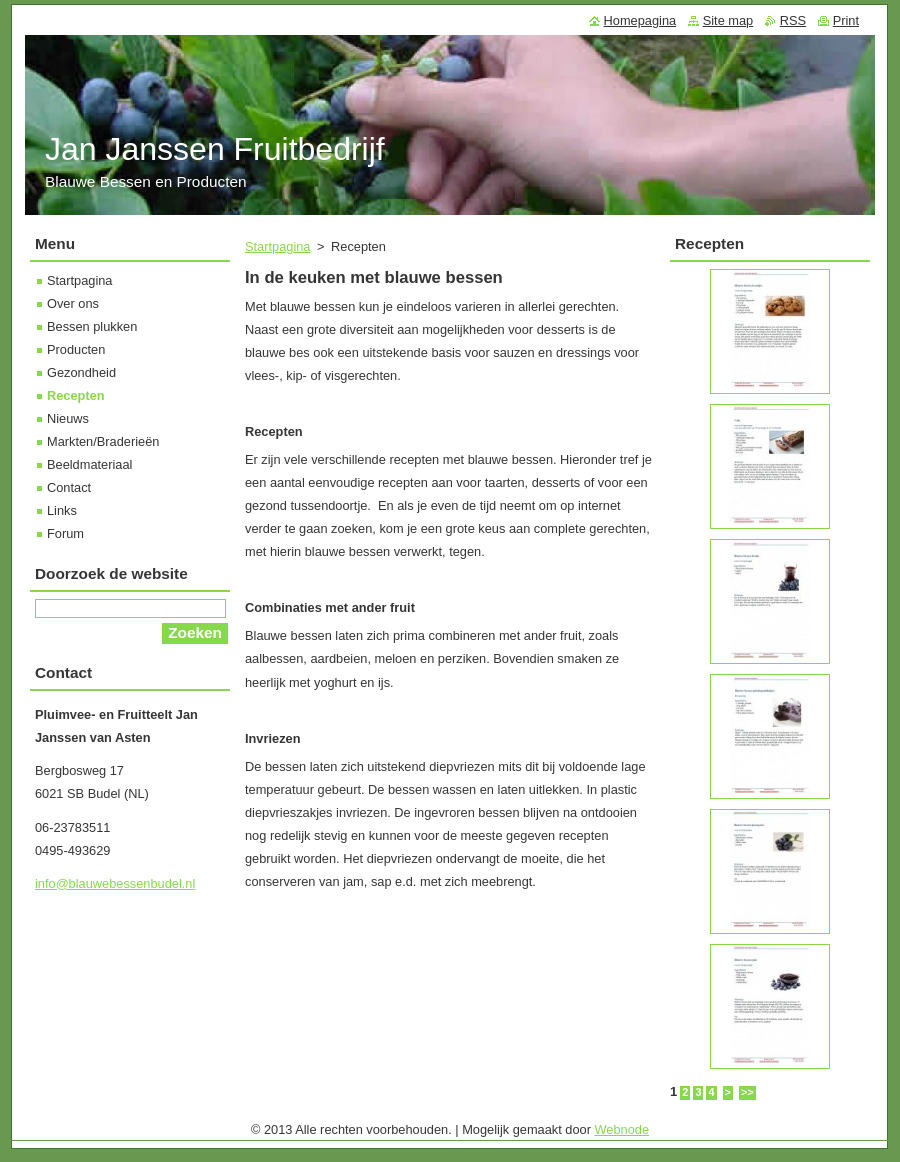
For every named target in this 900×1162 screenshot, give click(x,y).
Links (62, 510)
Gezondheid (81, 372)
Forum (65, 533)
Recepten (76, 395)
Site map (728, 20)
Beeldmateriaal (89, 464)
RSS (793, 20)
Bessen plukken (92, 326)
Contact (69, 487)
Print (846, 20)
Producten (76, 349)
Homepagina (640, 20)
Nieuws (68, 418)
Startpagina (277, 246)
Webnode (622, 1129)
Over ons (73, 303)
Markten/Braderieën (103, 441)
